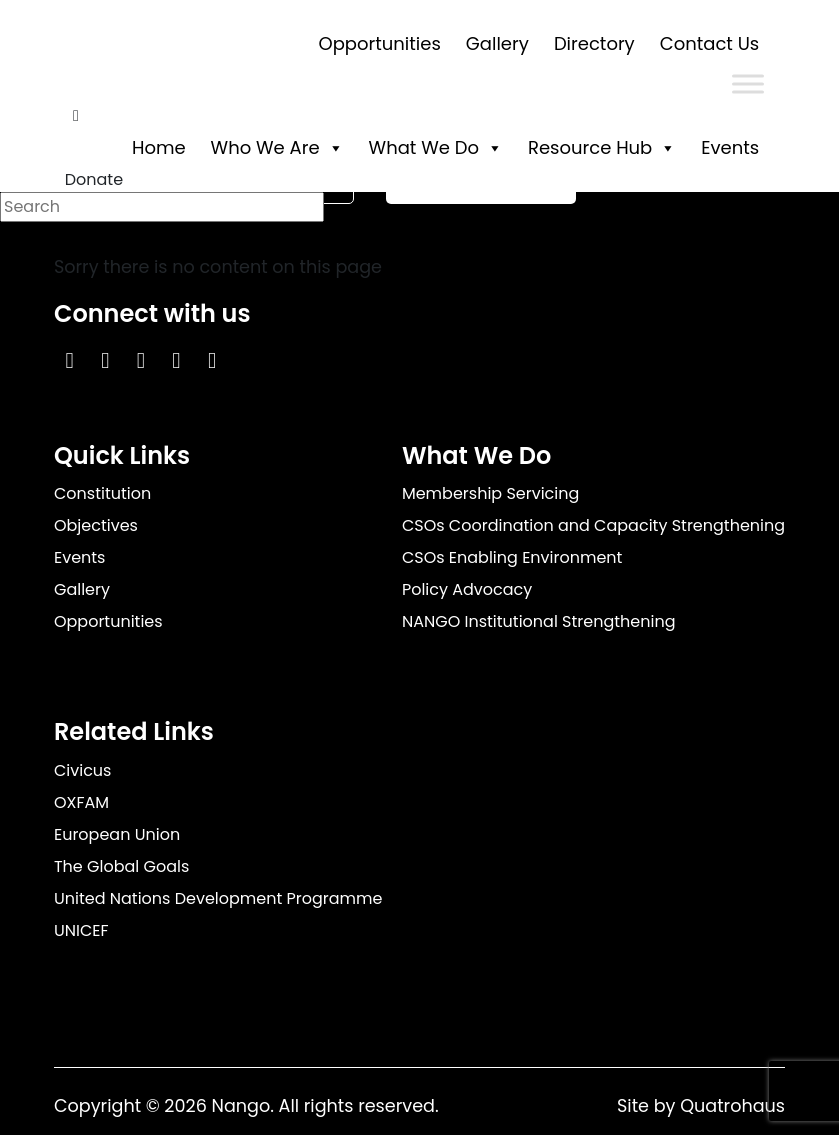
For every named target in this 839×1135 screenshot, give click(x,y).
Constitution (102, 493)
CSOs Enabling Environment (512, 557)
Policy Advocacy (467, 589)
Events (730, 147)
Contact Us (710, 43)
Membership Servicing (490, 493)
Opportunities (380, 43)
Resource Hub (602, 147)
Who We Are (277, 147)
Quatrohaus (732, 1106)
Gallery (497, 43)
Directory (594, 43)
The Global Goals (121, 866)
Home (159, 147)
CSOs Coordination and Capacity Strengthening (593, 525)
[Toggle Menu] (748, 83)
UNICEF (81, 930)
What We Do (436, 147)
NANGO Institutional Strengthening (539, 621)
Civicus (83, 770)
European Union (117, 834)
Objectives (96, 525)
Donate (94, 179)
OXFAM (81, 802)
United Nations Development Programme (218, 898)
